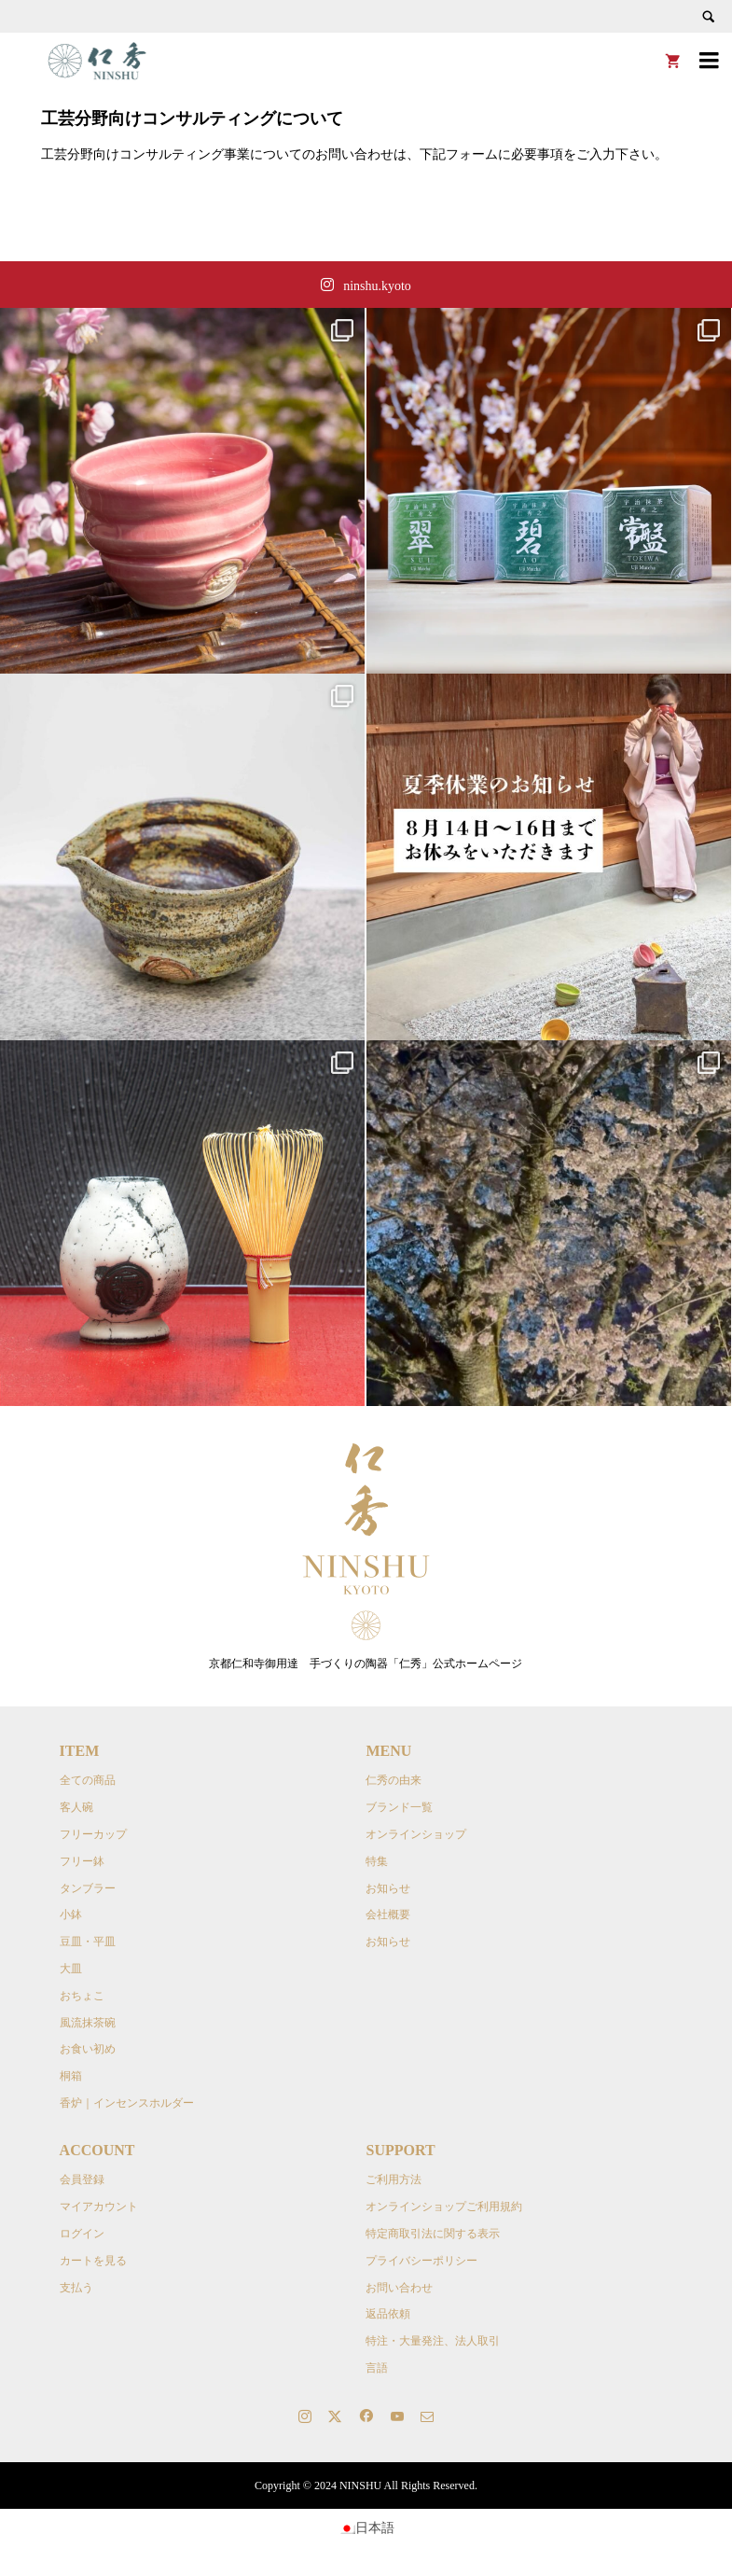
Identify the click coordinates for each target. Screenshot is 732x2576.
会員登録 (82, 2179)
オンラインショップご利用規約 (444, 2206)
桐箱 (71, 2075)
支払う (76, 2287)
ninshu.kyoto (377, 286)
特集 (377, 1861)
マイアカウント (99, 2206)
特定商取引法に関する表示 (433, 2233)
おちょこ (82, 1995)
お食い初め (88, 2048)
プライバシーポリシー (421, 2260)
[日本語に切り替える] (366, 2528)
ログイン (82, 2233)
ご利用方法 (393, 2179)
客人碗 (76, 1807)
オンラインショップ (416, 1834)
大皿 (71, 1968)
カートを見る (93, 2260)
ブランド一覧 (399, 1807)
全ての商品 (88, 1780)
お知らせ (388, 1888)
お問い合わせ (399, 2287)
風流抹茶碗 (88, 2022)
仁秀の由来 (393, 1780)
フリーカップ (93, 1834)
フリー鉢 (82, 1861)
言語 (377, 2367)
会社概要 (388, 1914)
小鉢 (71, 1914)
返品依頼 (388, 2313)
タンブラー (88, 1888)
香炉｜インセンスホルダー (127, 2103)
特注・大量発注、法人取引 (433, 2340)
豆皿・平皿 (88, 1941)
